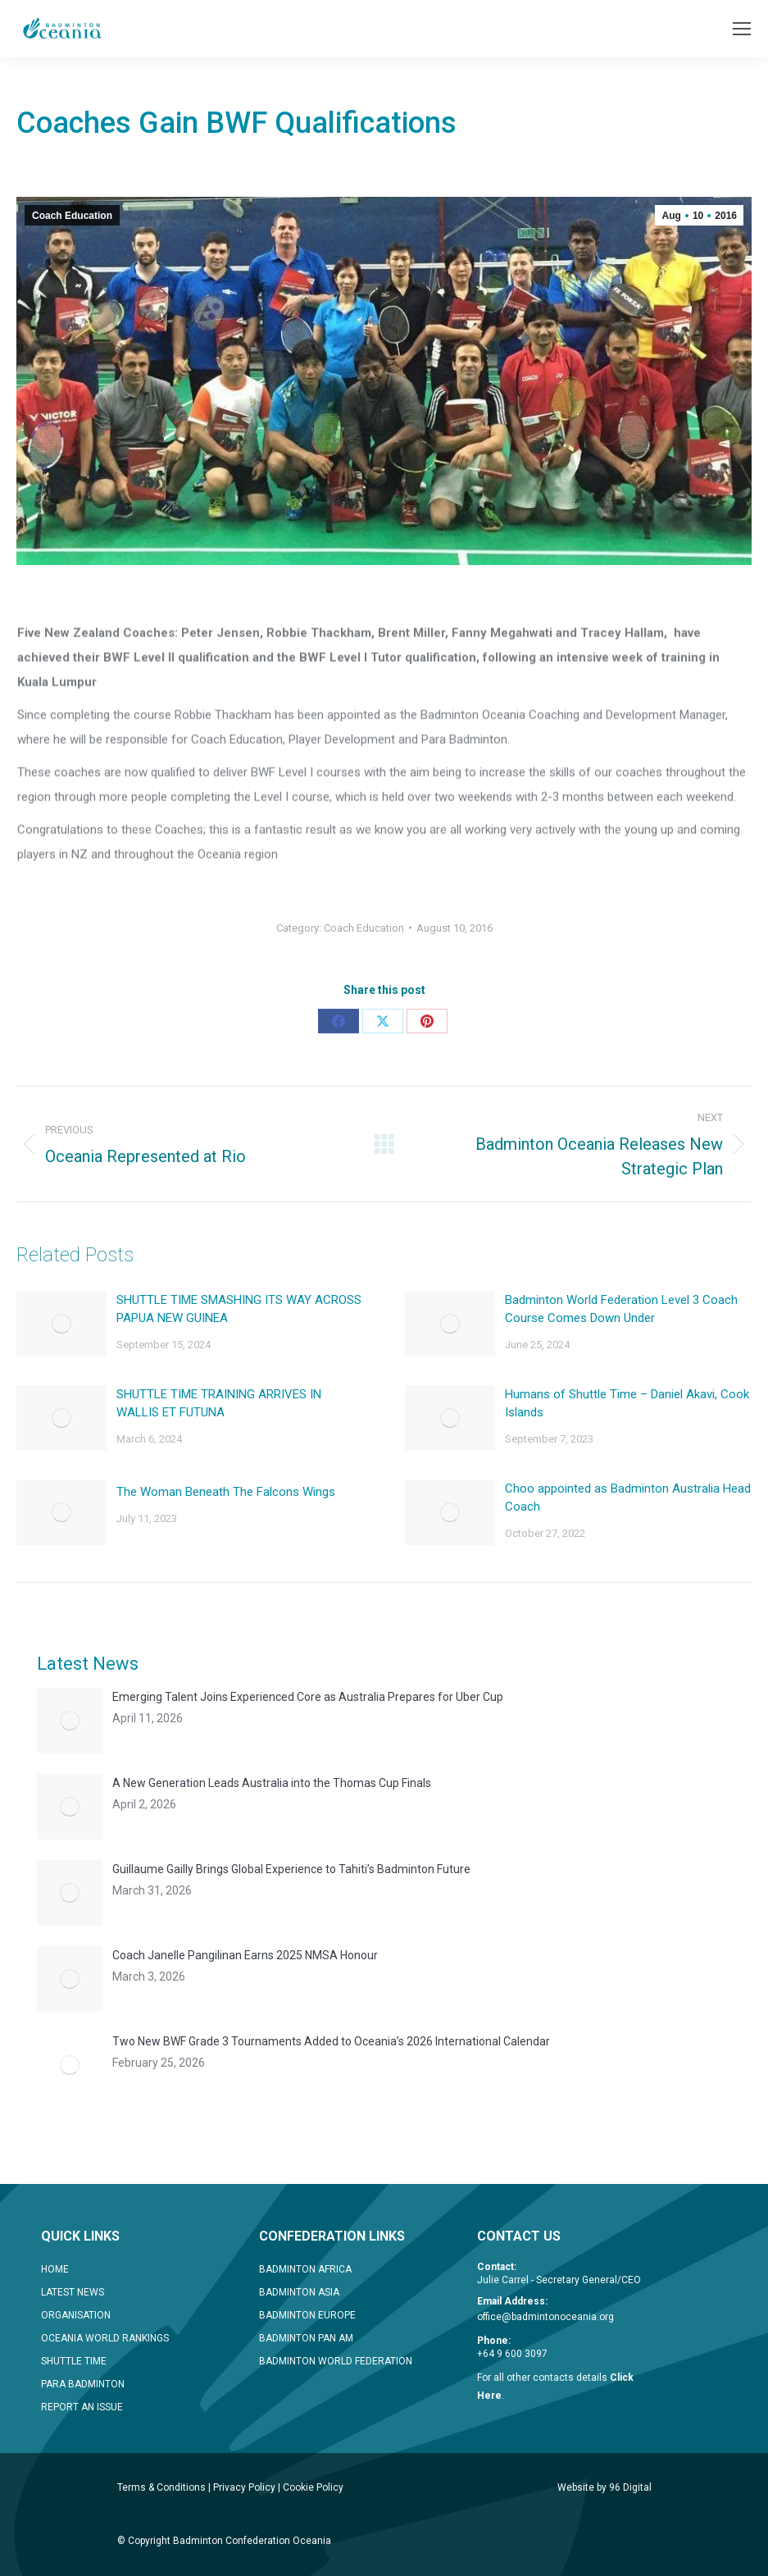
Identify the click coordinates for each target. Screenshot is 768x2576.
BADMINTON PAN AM (306, 2338)
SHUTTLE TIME (74, 2361)
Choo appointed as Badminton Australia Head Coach (628, 1497)
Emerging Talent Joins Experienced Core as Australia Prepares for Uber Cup (307, 1696)
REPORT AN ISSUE (82, 2407)
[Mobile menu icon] (742, 29)
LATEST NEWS (72, 2292)
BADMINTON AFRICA (305, 2269)
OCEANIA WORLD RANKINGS (105, 2338)
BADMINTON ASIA (299, 2292)
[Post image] (61, 1323)
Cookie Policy (313, 2487)
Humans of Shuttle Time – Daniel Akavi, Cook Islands (627, 1403)
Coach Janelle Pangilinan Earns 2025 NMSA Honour (245, 1955)
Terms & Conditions (161, 2487)
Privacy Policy (244, 2487)
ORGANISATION (76, 2315)
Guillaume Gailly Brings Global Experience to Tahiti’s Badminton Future (291, 1869)
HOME (55, 2269)
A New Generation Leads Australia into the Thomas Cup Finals (271, 1783)
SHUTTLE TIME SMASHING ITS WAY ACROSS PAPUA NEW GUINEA (238, 1309)
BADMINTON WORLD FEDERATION (335, 2361)
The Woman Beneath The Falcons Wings (225, 1491)
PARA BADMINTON (83, 2384)
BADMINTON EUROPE (307, 2315)
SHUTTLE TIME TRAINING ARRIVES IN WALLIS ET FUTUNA (218, 1403)
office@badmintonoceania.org (545, 2317)
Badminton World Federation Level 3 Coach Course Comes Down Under (621, 1309)
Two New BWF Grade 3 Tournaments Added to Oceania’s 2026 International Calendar (331, 2041)
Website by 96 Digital (604, 2487)
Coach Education (72, 215)
